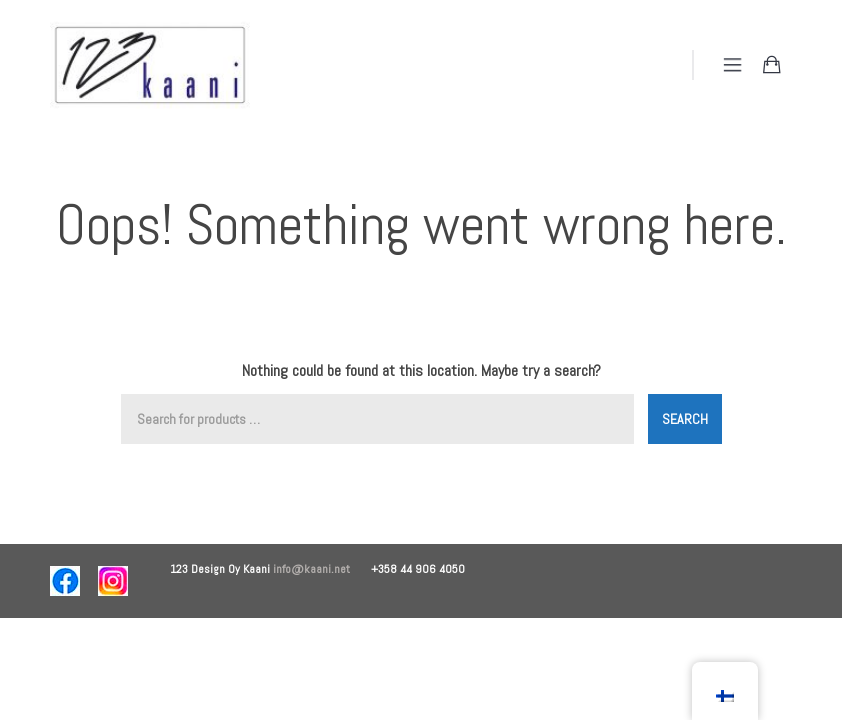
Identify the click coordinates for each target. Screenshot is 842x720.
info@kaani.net (322, 569)
